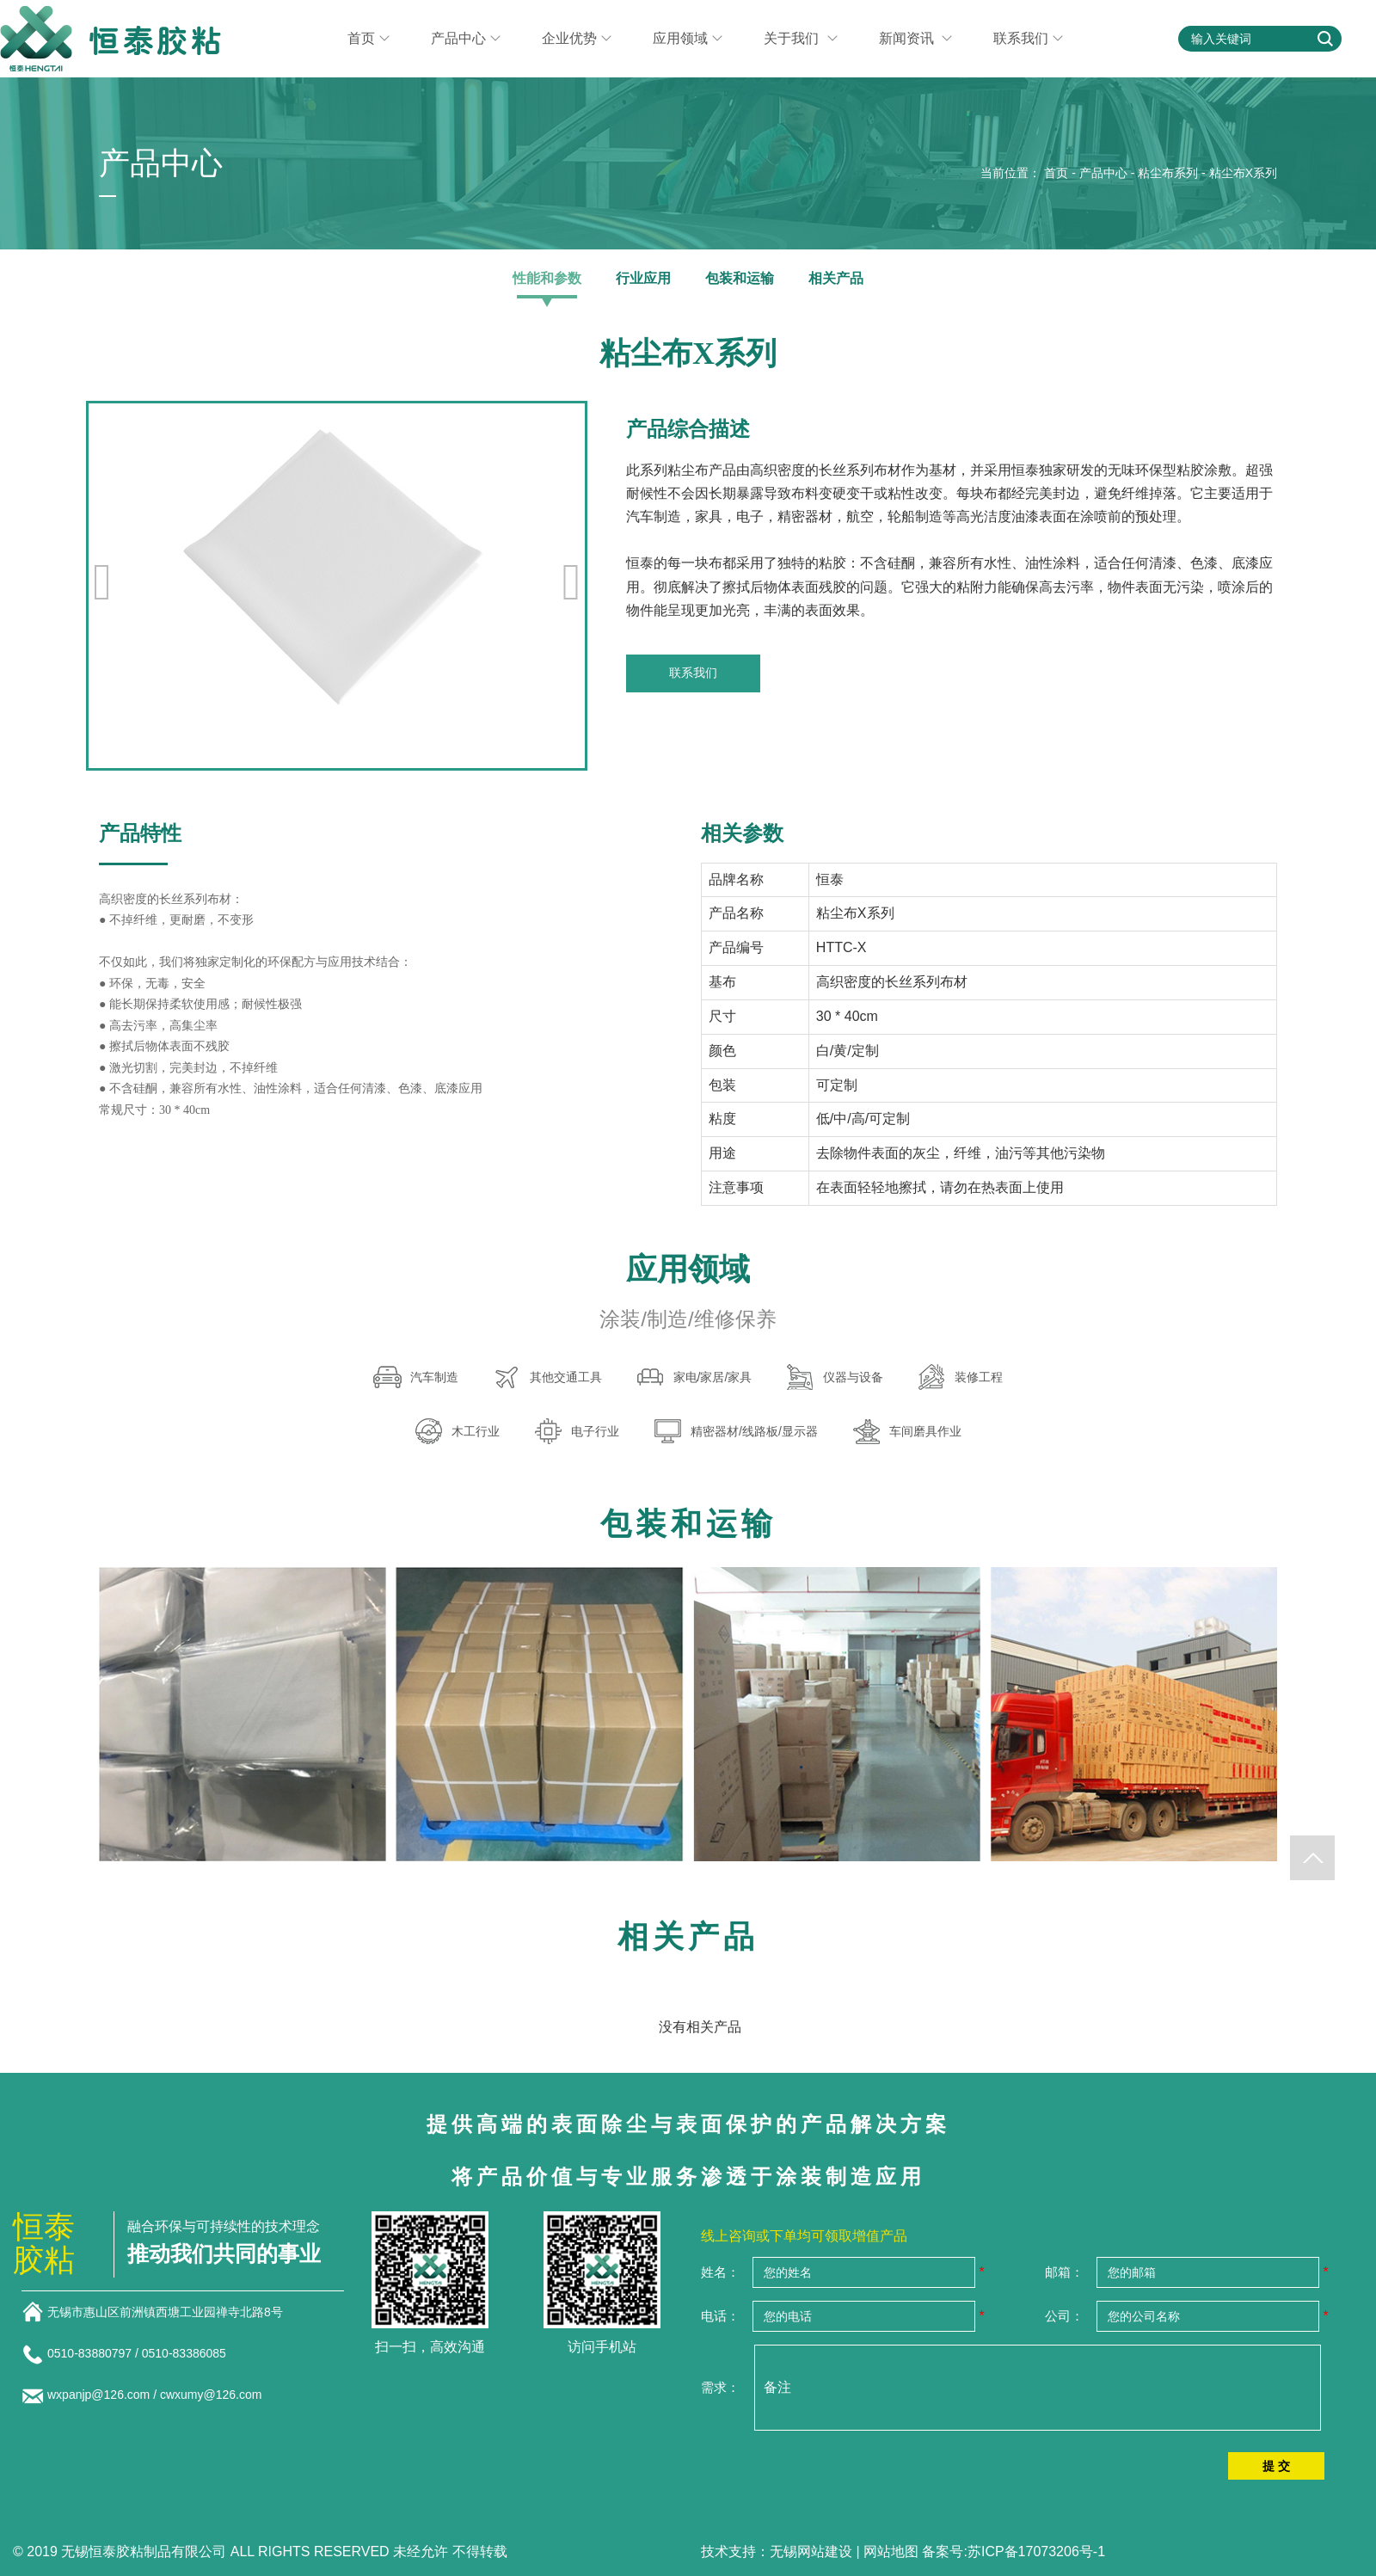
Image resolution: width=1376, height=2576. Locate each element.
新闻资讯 (915, 38)
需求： (720, 2387)
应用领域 (687, 38)
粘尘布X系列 (1243, 173)
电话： (720, 2316)
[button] (571, 582)
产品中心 (466, 38)
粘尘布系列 (1168, 173)
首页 (368, 38)
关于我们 (800, 38)
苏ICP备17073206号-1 (1036, 2551)
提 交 (1276, 2466)
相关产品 (835, 278)
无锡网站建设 (811, 2551)
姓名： (720, 2272)
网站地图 (890, 2551)
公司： (1064, 2316)
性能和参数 (547, 278)
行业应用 (643, 278)
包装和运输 (739, 278)
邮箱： (1064, 2272)
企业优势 (576, 38)
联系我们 (1028, 38)
